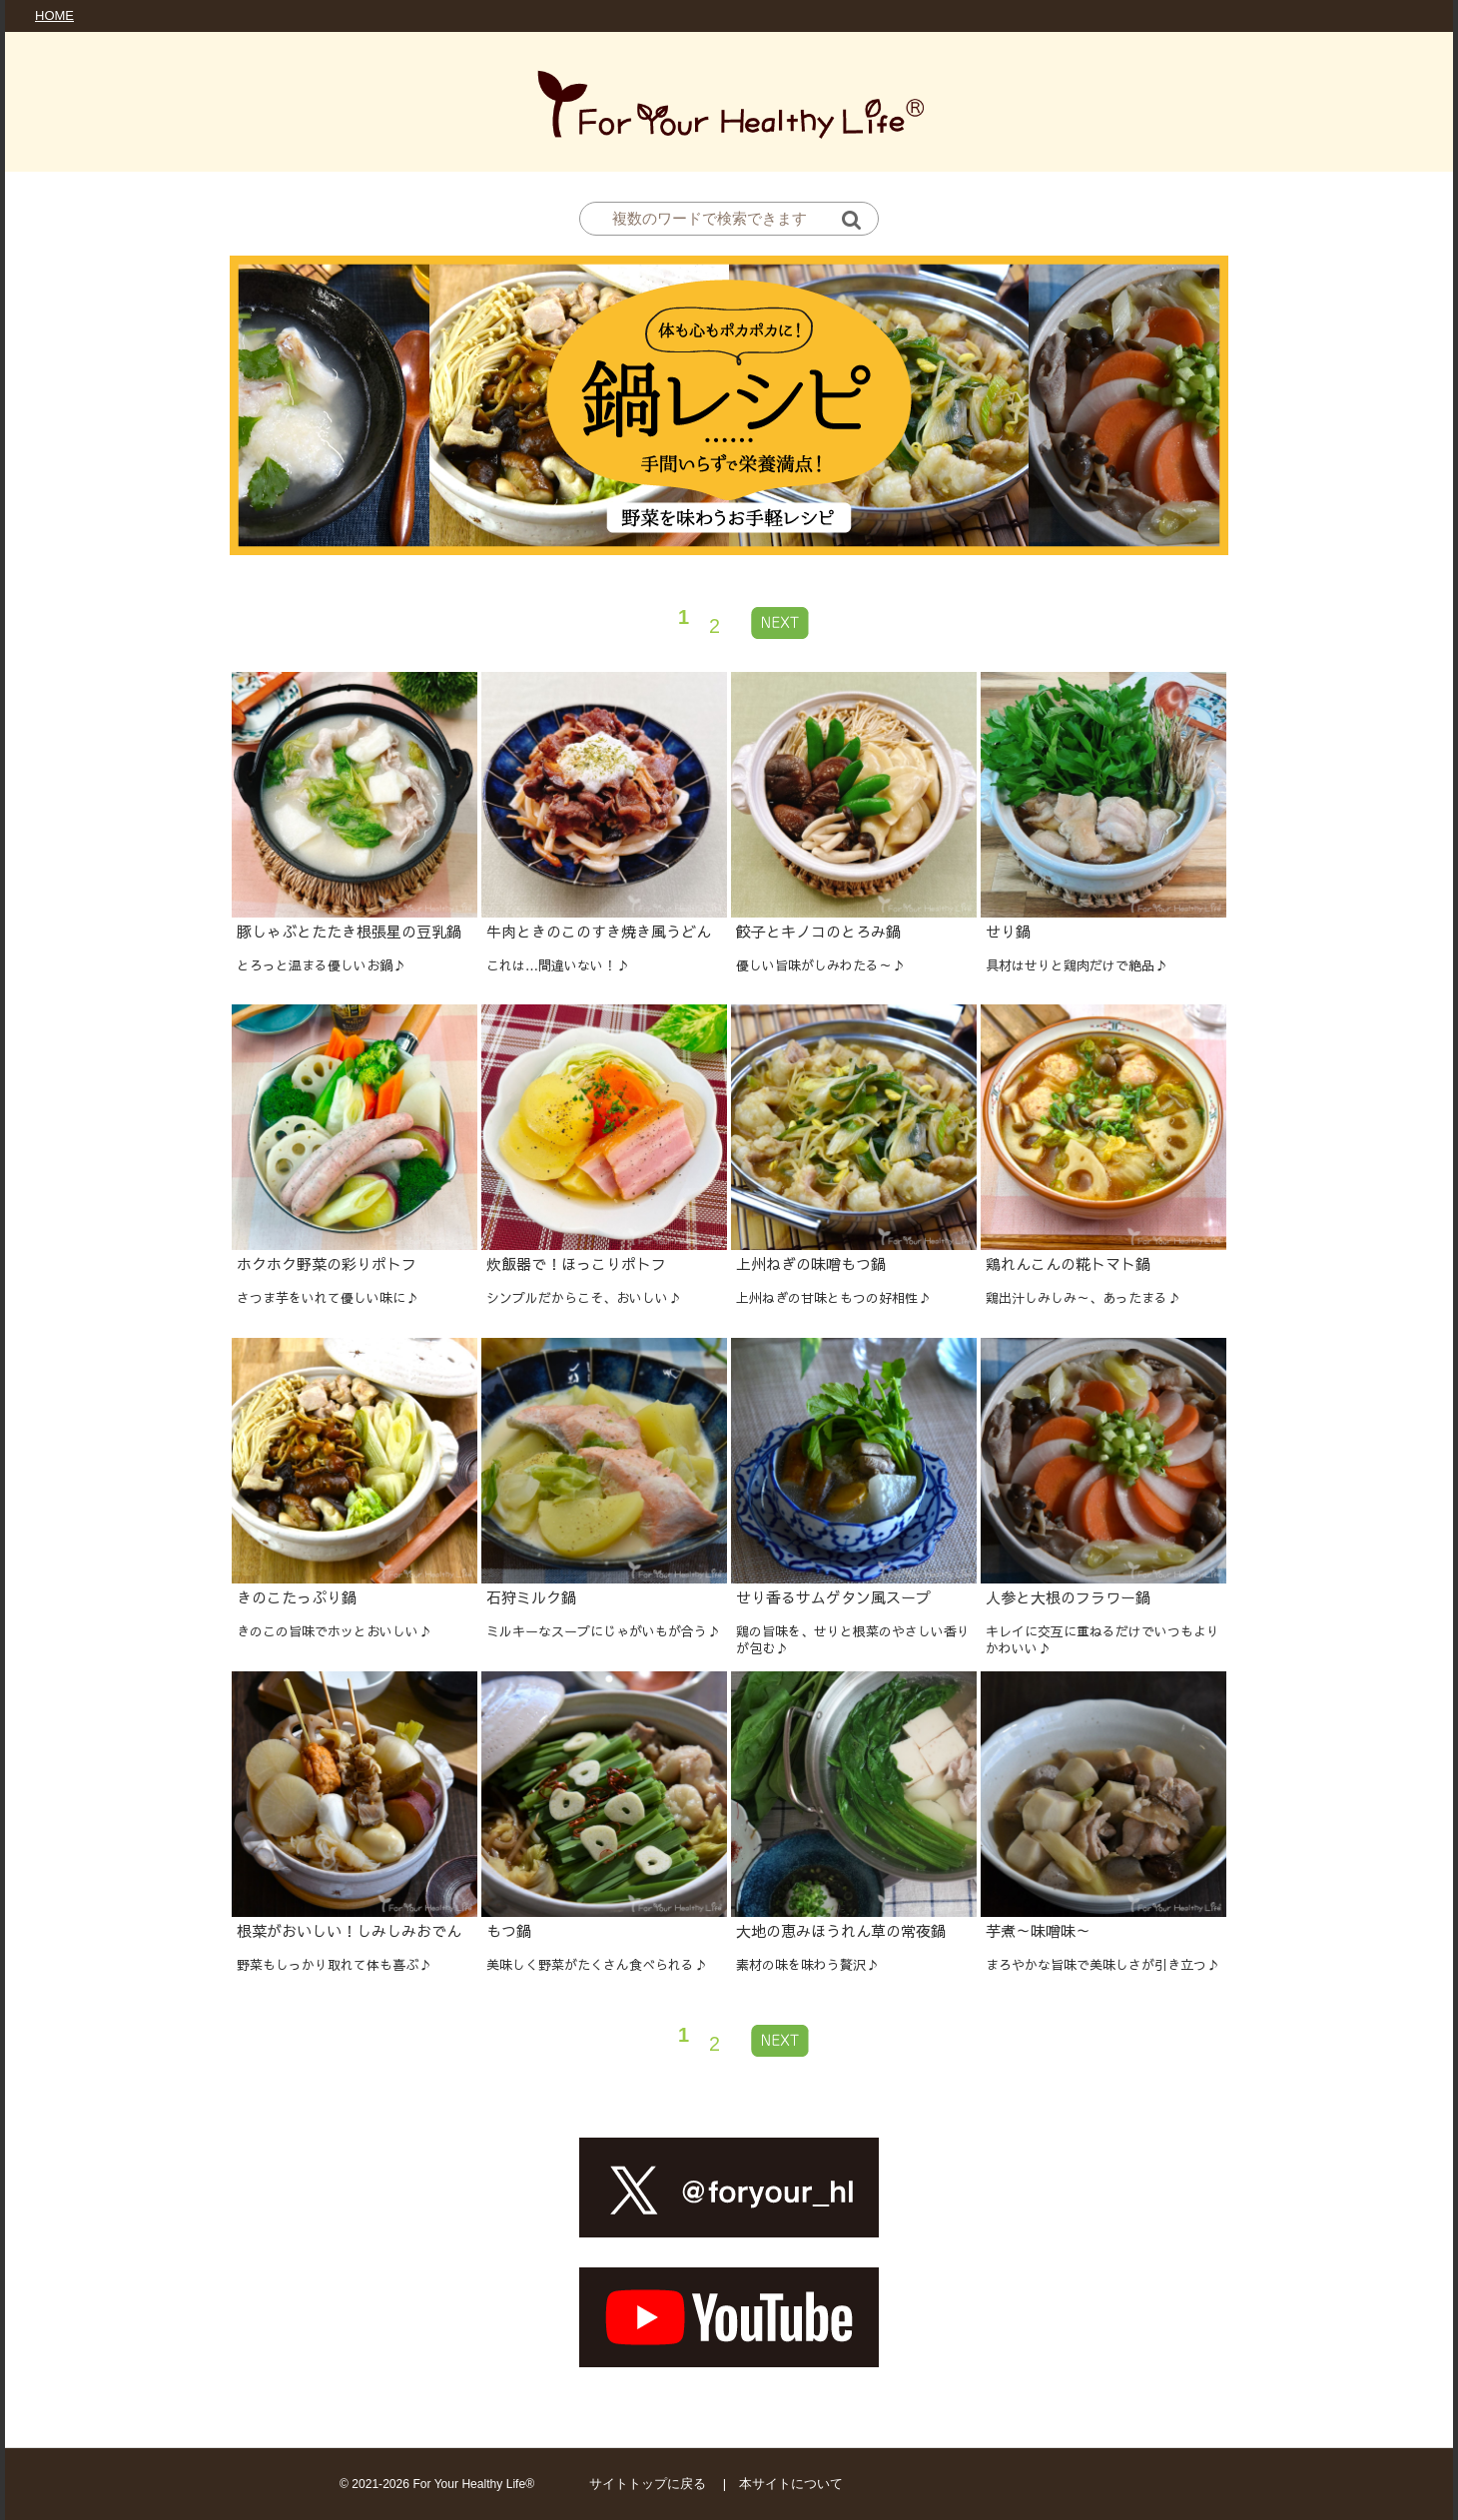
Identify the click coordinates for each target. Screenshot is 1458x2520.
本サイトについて (791, 2483)
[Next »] (780, 622)
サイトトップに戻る (647, 2483)
